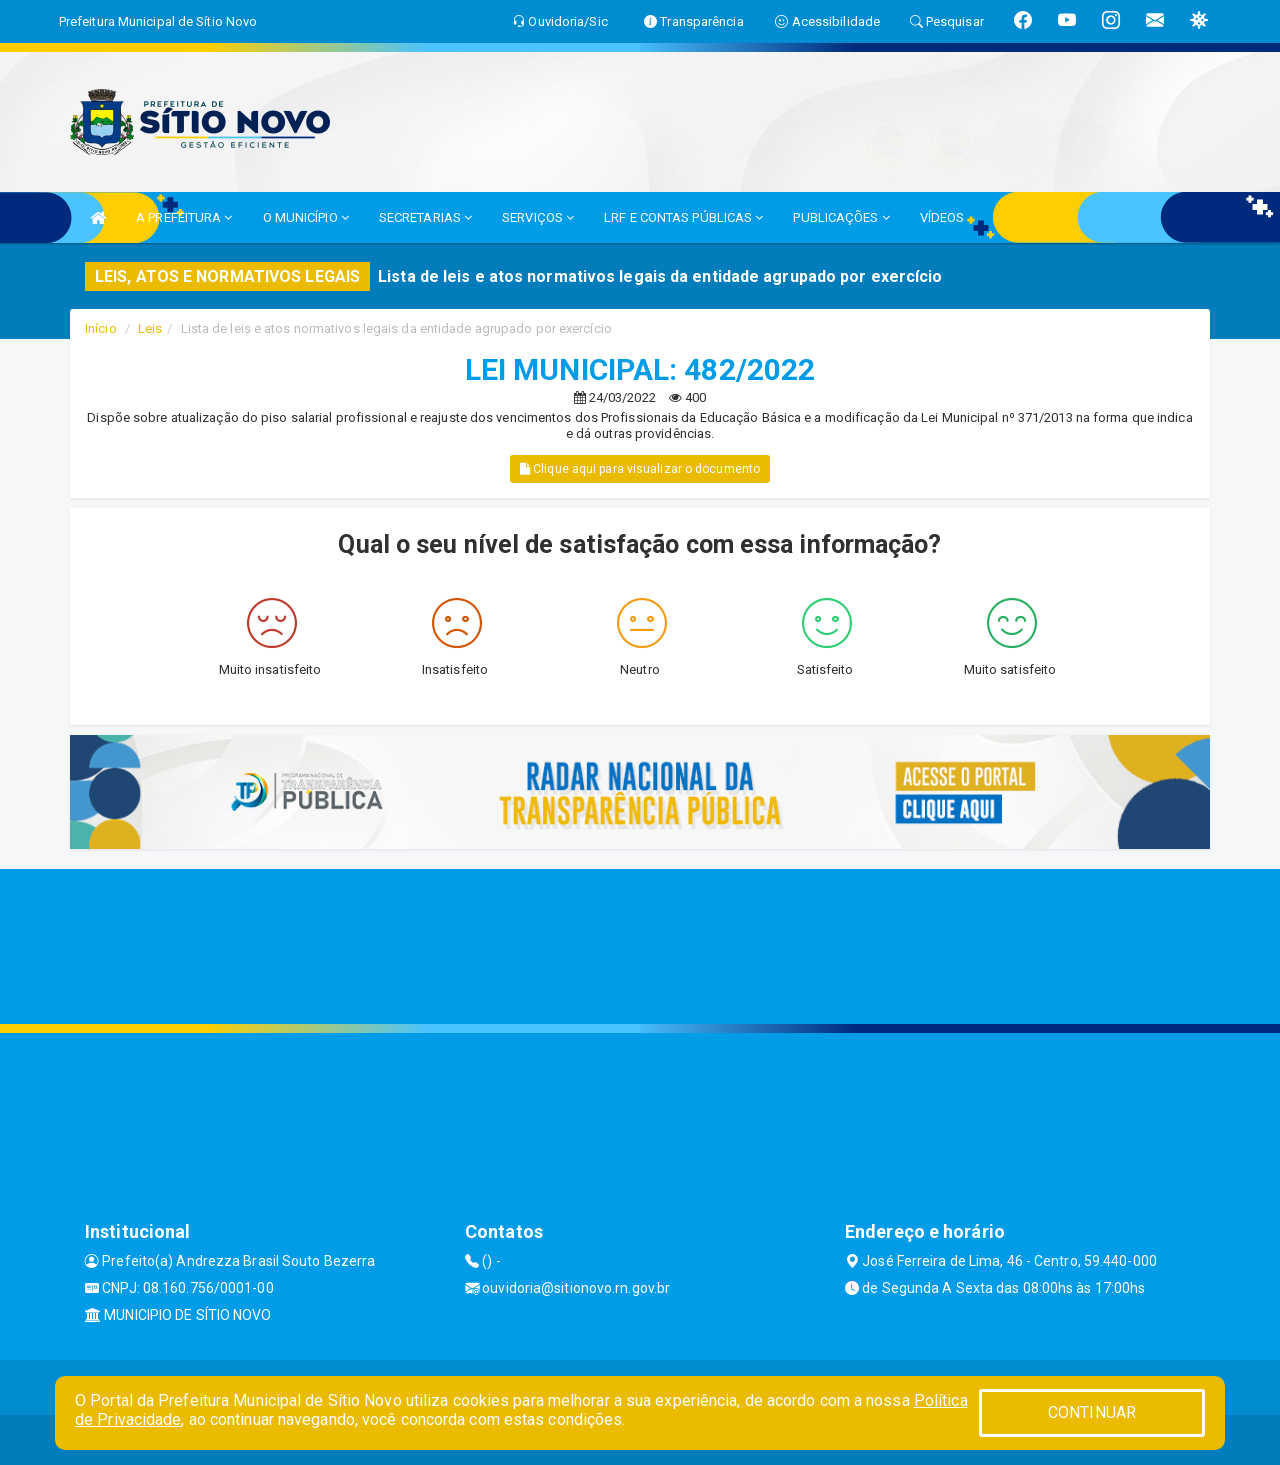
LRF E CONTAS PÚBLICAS (683, 217)
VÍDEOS (942, 217)
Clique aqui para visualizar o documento (640, 469)
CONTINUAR (1092, 1412)
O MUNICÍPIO (306, 217)
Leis (150, 328)
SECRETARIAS (425, 217)
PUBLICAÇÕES (841, 217)
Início (101, 328)
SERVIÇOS (538, 217)
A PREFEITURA (184, 217)
